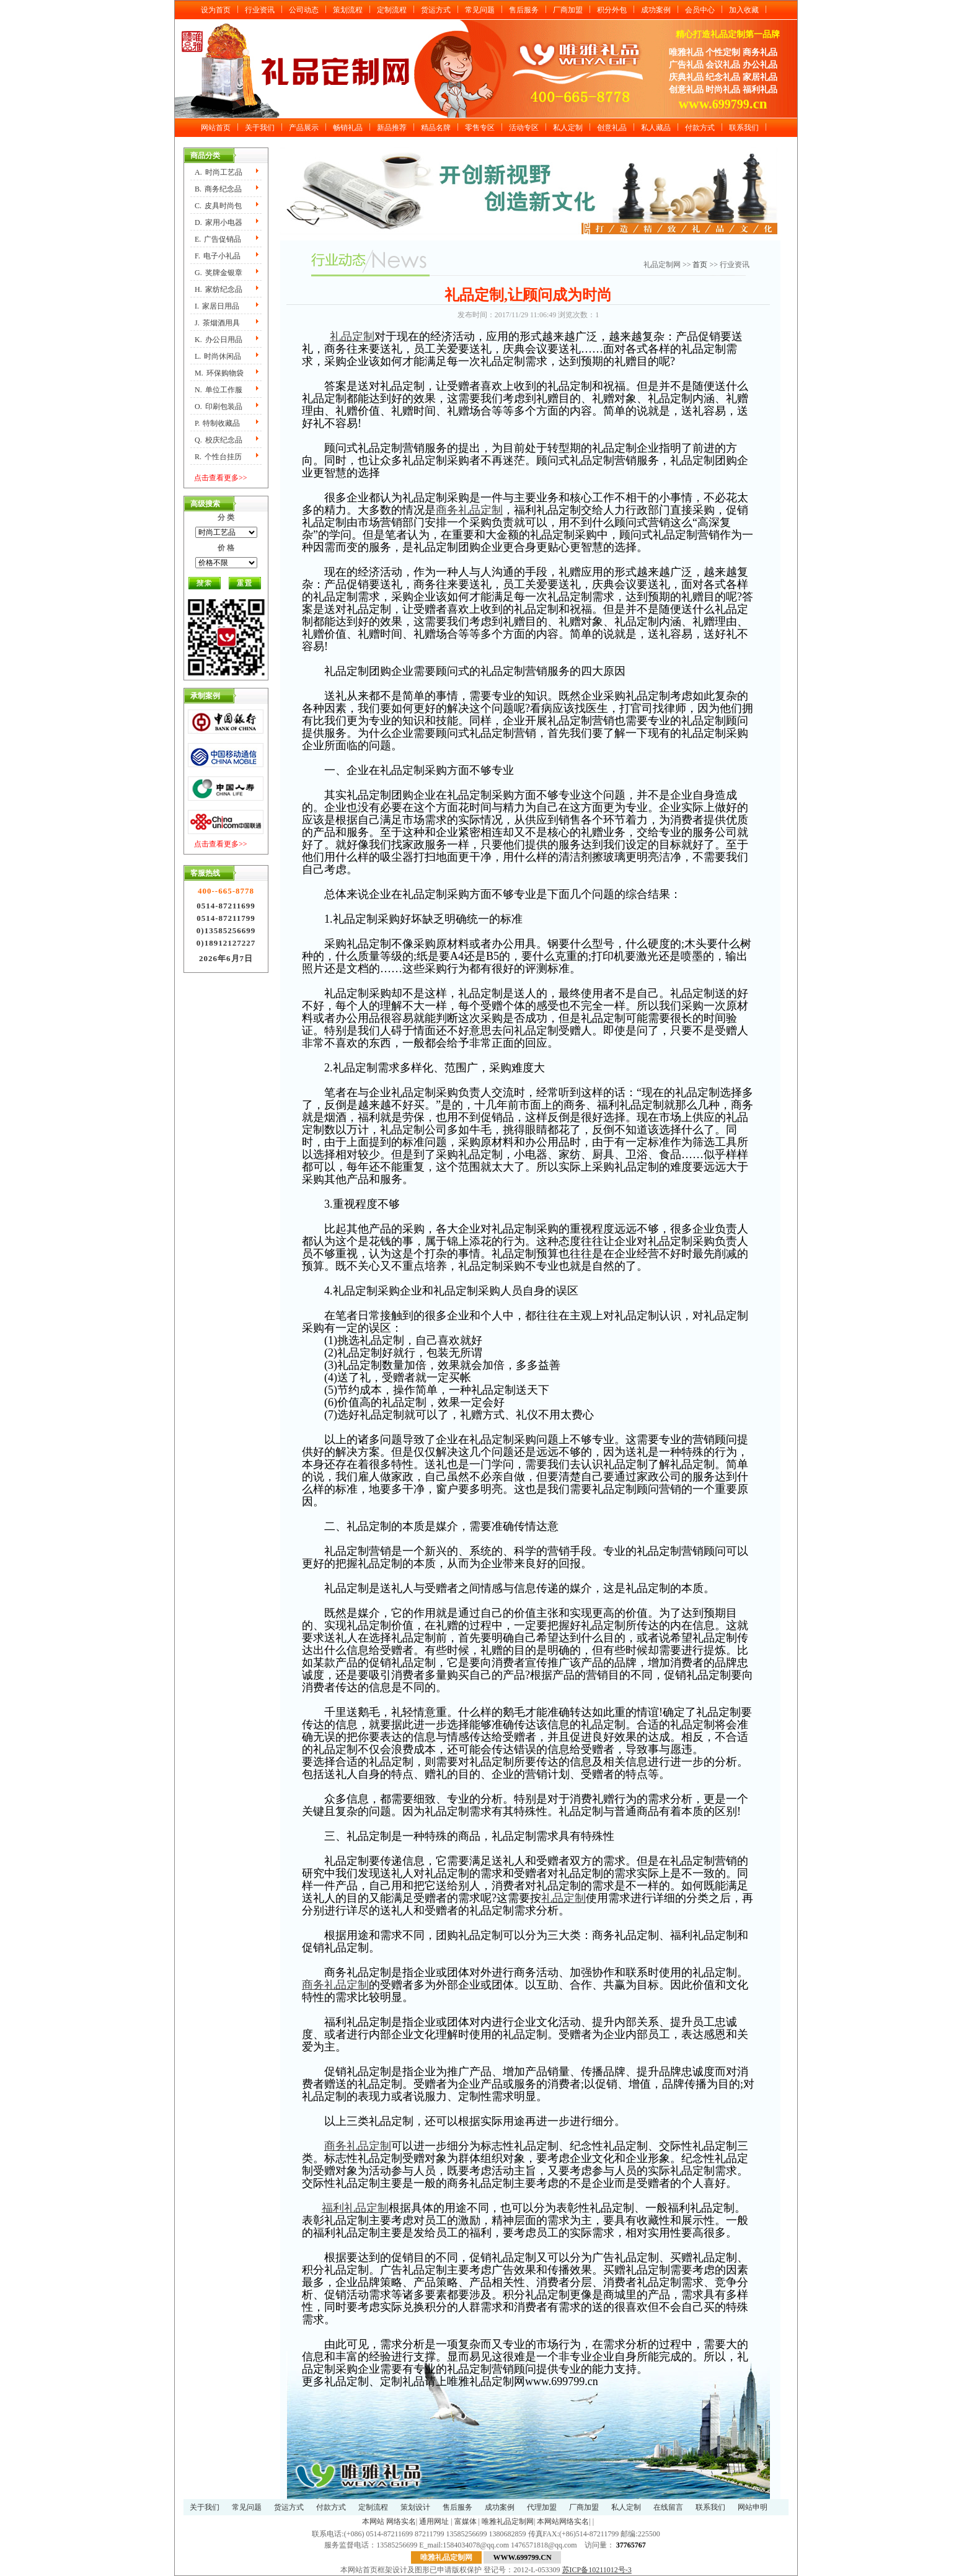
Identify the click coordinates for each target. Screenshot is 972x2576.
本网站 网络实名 (389, 2521)
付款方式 (700, 127)
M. (219, 373)
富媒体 (465, 2521)
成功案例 (656, 10)
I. (217, 306)
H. (218, 289)
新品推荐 (392, 127)
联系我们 (744, 127)
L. (218, 356)
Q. (218, 440)
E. (218, 239)
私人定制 (568, 127)
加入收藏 (744, 10)
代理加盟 (542, 2507)
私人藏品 (656, 127)
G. (218, 272)
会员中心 (700, 10)
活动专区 (524, 127)
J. (217, 323)
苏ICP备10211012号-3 (597, 2569)
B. (218, 189)
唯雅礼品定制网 (508, 2521)
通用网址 (434, 2521)
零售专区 (480, 127)
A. (218, 172)
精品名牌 (436, 127)
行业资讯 (260, 10)
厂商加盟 (568, 10)
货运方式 (436, 10)
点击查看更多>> (220, 477)
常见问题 (480, 10)
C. (218, 205)
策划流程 (348, 10)
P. (217, 423)
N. (218, 389)
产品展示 (304, 127)
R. (218, 456)
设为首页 (216, 10)
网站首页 (216, 127)
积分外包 (612, 10)
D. (218, 222)
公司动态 (304, 10)
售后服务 (524, 10)
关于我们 (260, 127)
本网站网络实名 (563, 2521)
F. (218, 256)
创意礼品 (612, 127)
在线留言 (668, 2507)
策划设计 (415, 2507)
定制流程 (392, 10)
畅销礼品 (348, 127)
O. (218, 406)
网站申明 (752, 2507)
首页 (700, 264)
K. (218, 339)
